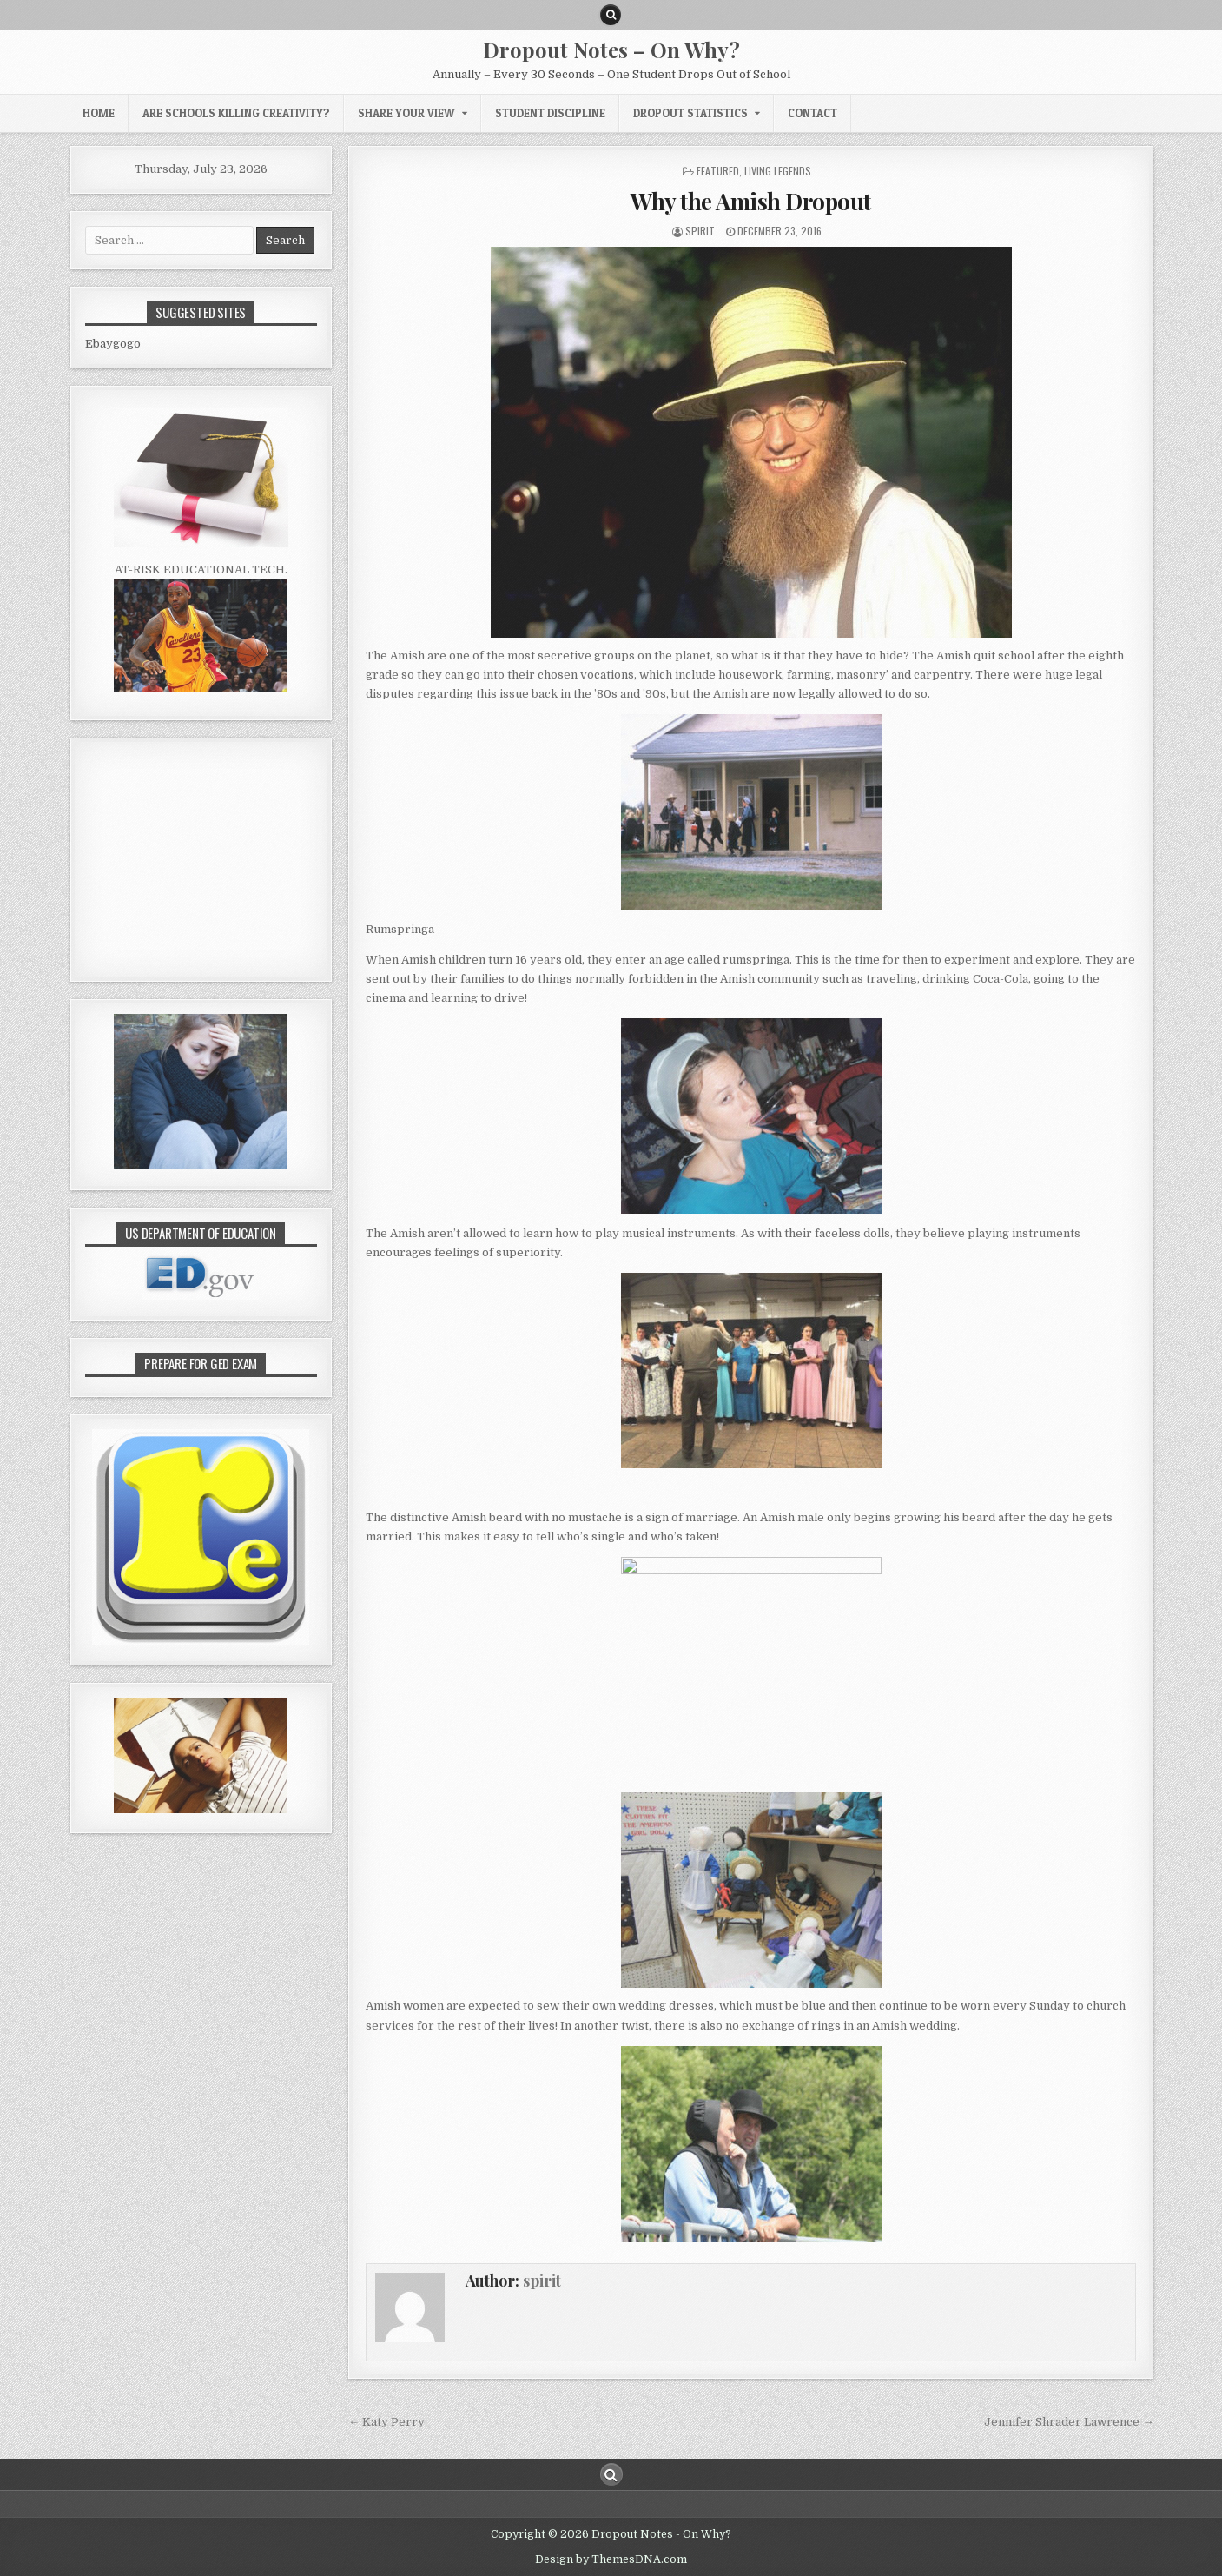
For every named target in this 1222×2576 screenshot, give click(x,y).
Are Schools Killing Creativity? (236, 113)
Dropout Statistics (690, 113)
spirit (700, 230)
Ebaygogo (113, 343)
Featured (718, 170)
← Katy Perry (386, 2421)
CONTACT (812, 113)
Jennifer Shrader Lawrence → (1068, 2421)
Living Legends (777, 170)
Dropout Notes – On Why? (611, 49)
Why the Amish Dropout (751, 201)
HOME (99, 113)
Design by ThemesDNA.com (611, 2559)
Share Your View (406, 113)
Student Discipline (550, 113)
